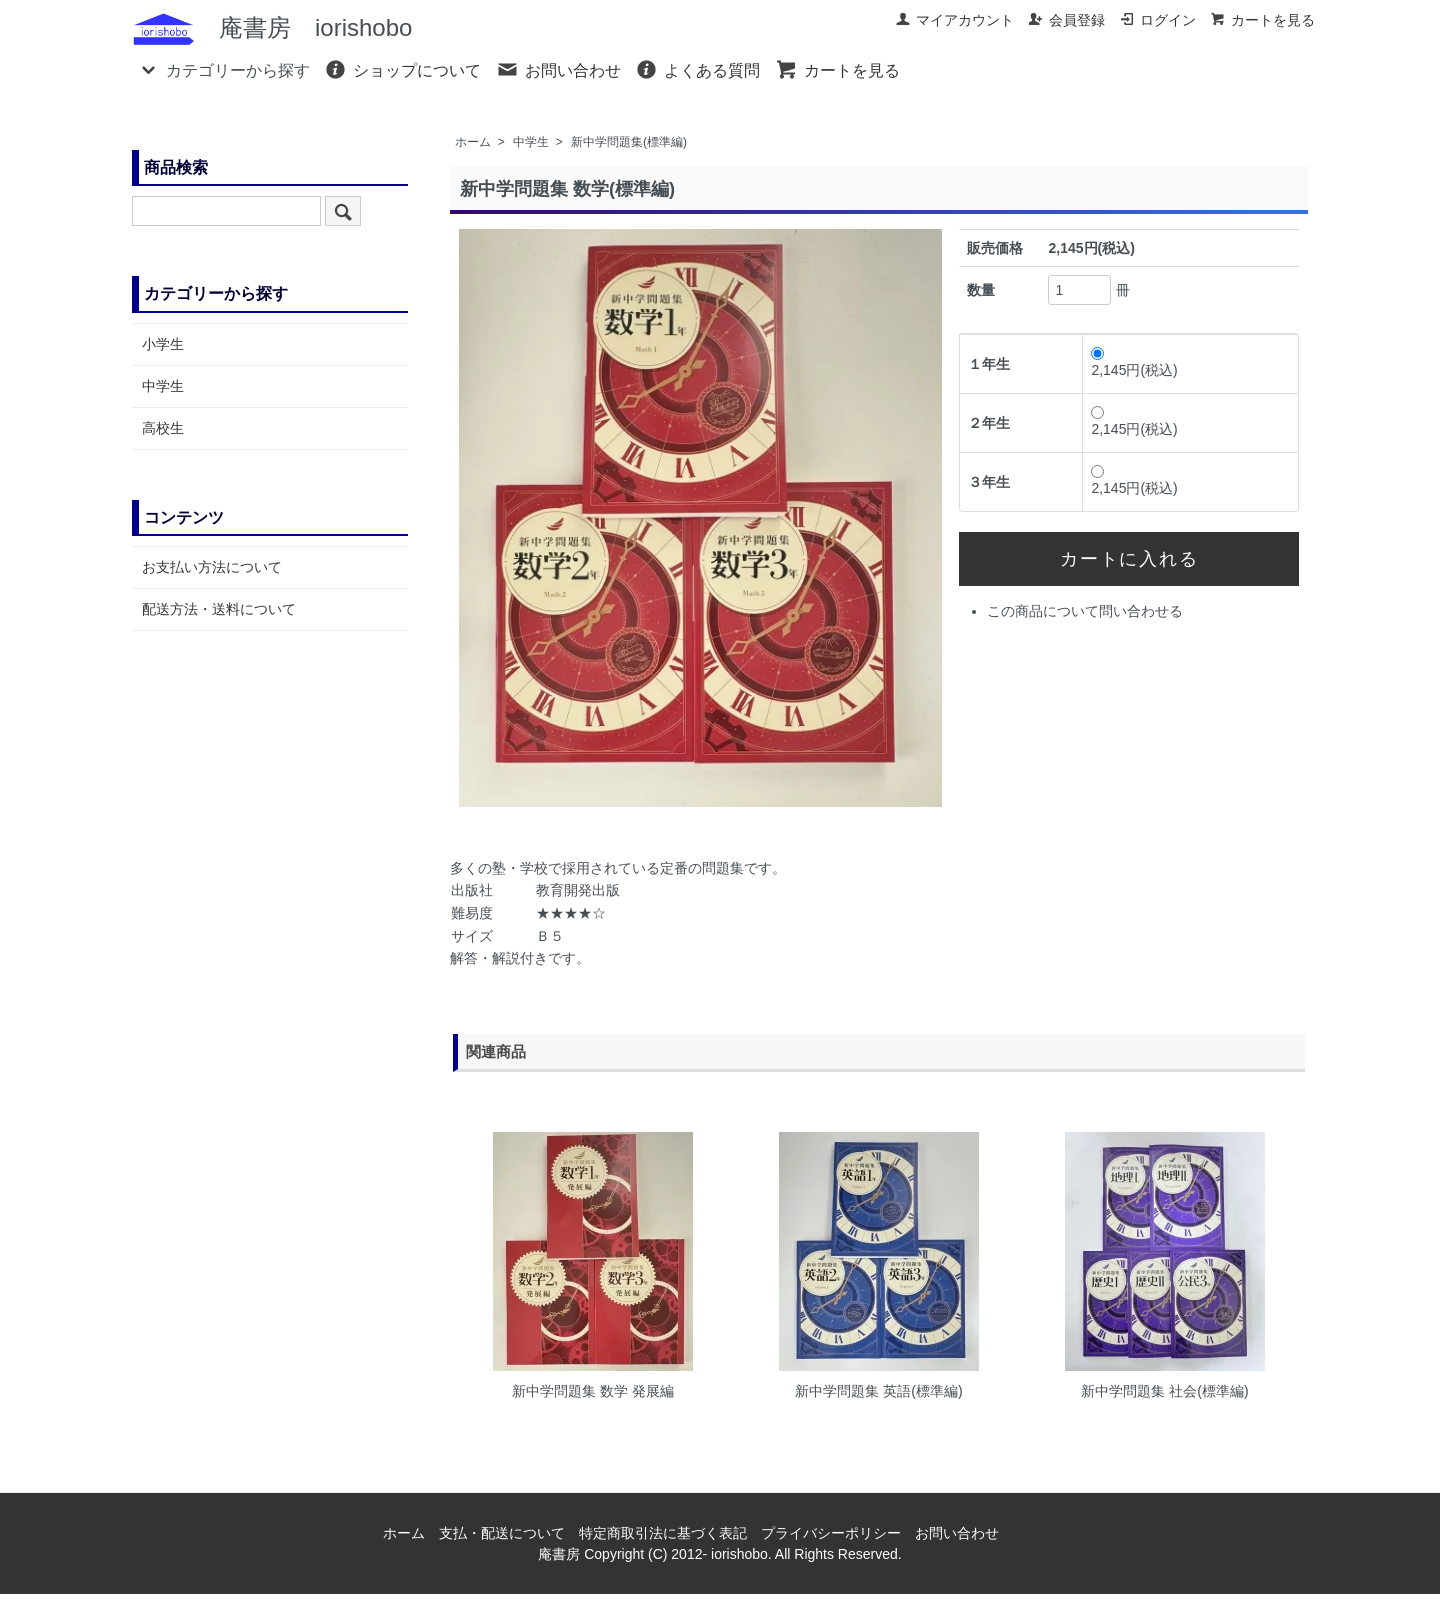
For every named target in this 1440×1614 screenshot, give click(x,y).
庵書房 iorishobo (272, 27)
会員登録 (1066, 20)
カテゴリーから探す (223, 69)
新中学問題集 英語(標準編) (878, 1391)
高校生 (163, 428)
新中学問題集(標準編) (629, 142)
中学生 (531, 142)
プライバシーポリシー (831, 1533)
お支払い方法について (212, 567)
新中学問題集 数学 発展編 (593, 1391)
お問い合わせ (558, 69)
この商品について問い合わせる (1085, 611)
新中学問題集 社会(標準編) (1164, 1391)
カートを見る (1262, 20)
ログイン (1157, 20)
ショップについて (402, 69)
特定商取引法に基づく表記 (663, 1533)
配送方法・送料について (219, 609)
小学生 (163, 344)
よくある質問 (697, 69)
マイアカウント (954, 20)
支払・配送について (502, 1533)
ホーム (473, 142)
